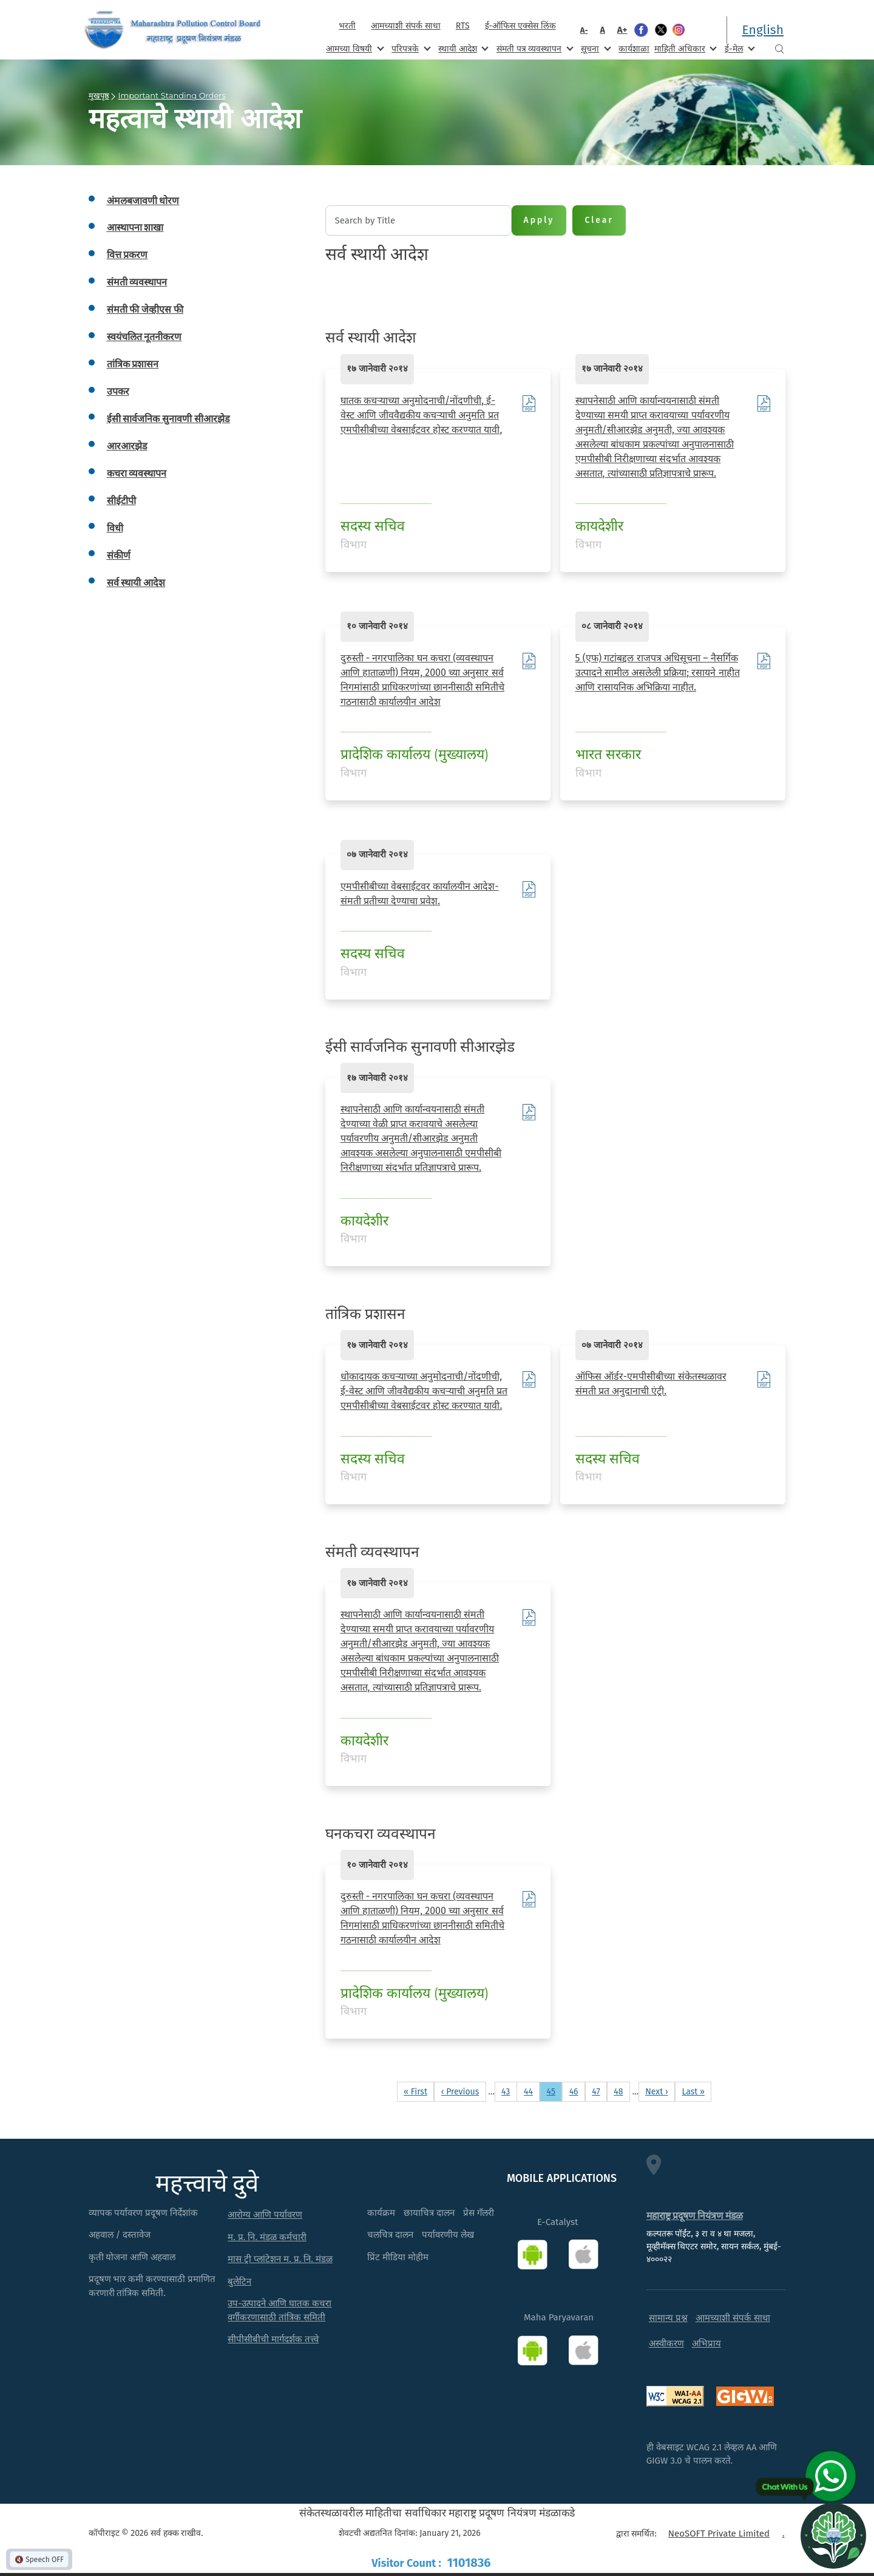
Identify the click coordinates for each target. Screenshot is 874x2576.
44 (531, 2091)
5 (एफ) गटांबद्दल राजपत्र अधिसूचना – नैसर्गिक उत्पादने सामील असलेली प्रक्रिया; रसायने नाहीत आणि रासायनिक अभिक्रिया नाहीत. (657, 672)
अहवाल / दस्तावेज (120, 2234)
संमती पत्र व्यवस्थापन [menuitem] (534, 48)
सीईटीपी (121, 500)
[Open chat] (833, 2535)
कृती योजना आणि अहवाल (132, 2257)
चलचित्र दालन (390, 2234)
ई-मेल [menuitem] (738, 48)
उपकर (118, 391)
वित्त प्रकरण (127, 255)
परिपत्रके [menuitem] (409, 48)
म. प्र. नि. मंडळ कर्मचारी (267, 2237)
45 (554, 2091)
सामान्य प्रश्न (668, 2317)
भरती (347, 26)
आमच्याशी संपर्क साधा (405, 26)
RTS (463, 26)
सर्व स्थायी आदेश (136, 582)
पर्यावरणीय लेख (448, 2234)
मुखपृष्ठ (99, 95)
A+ (622, 29)
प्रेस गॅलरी (478, 2212)
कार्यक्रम (381, 2212)
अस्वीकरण (666, 2343)
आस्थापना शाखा (135, 227)
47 (599, 2091)
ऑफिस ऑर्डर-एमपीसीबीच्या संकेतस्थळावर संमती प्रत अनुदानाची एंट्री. (651, 1384)
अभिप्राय (706, 2343)
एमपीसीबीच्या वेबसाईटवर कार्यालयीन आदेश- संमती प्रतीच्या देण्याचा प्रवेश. (419, 894)
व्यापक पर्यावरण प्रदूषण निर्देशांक (143, 2212)
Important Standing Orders (172, 95)
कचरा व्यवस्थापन (137, 473)
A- (584, 30)
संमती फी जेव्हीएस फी (145, 309)
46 (577, 2091)
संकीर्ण (118, 555)
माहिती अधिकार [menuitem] (684, 48)
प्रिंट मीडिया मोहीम (398, 2257)
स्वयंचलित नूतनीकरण (144, 336)
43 (509, 2091)
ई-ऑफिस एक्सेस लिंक (520, 26)
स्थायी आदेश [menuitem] (462, 48)
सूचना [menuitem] (594, 48)
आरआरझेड (127, 446)
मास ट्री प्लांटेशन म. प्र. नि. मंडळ (280, 2259)
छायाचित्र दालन (429, 2212)
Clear (599, 220)
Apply (539, 220)
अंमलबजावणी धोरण (143, 200)
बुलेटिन (239, 2281)
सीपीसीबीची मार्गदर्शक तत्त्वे (273, 2339)
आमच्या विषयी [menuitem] (354, 48)
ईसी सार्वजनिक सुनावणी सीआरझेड (169, 418)
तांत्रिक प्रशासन (133, 364)
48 (621, 2091)
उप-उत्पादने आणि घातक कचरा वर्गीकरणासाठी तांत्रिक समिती (279, 2310)
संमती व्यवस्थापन (137, 282)
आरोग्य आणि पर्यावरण (265, 2214)
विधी (115, 528)
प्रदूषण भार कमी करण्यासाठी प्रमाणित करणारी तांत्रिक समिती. (152, 2286)
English (763, 30)
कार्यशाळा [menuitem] (633, 49)
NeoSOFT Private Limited (719, 2533)
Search (779, 48)
